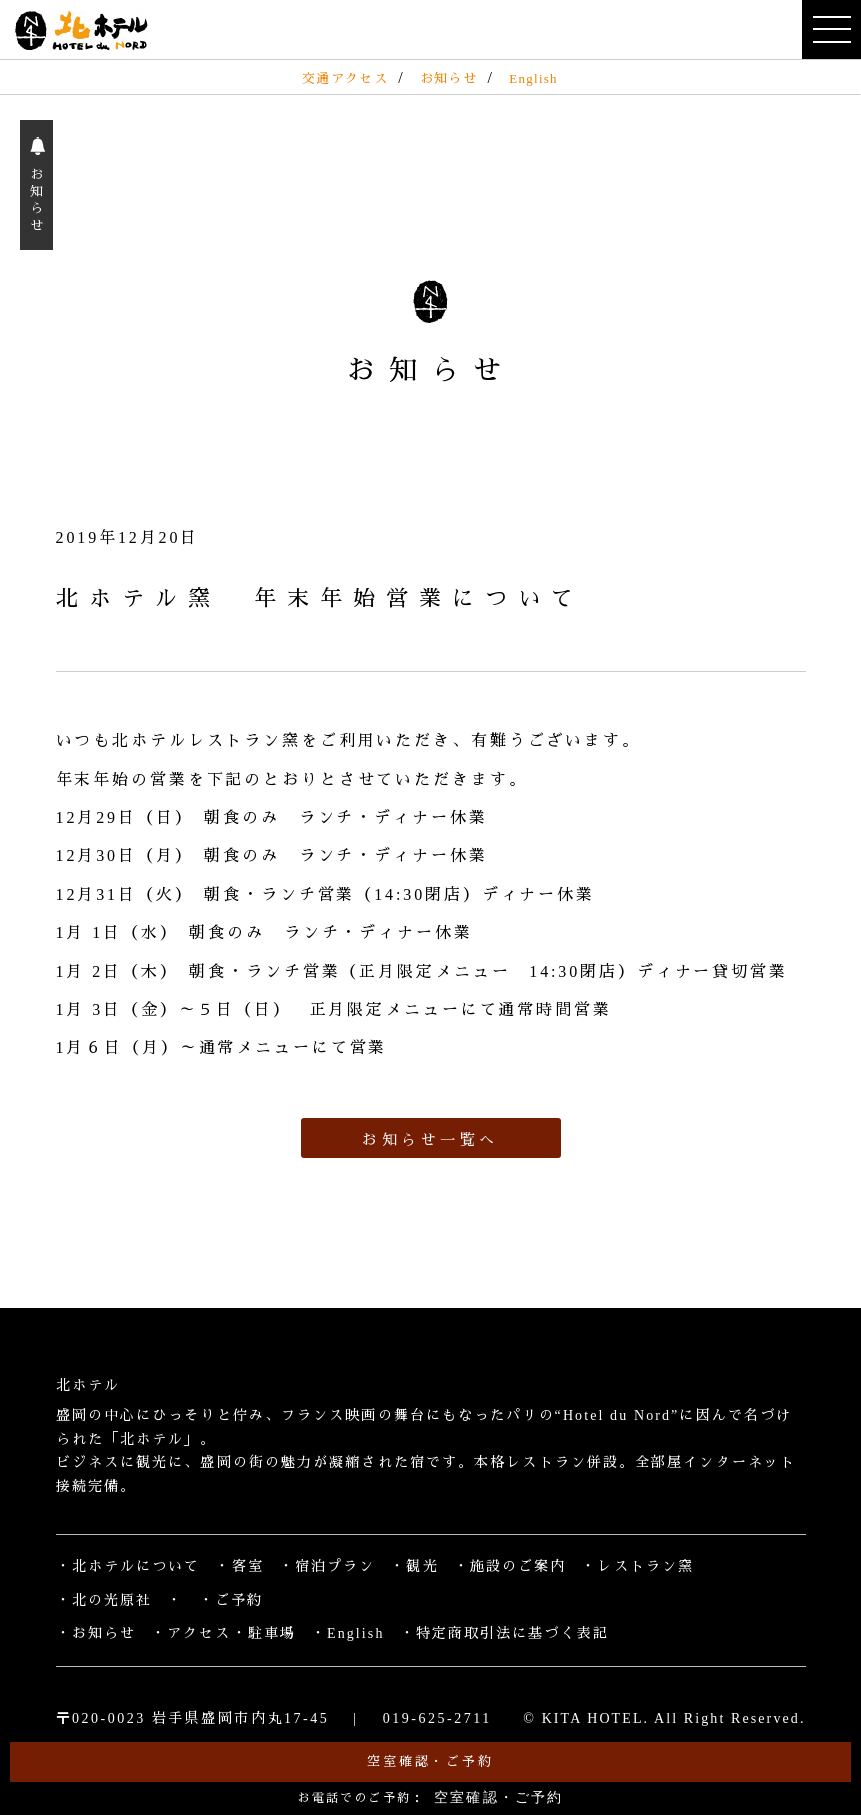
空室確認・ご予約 (430, 1761)
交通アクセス (345, 78)
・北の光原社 (104, 1600)
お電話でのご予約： (431, 1798)
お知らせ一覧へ (430, 1140)
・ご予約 (231, 1600)
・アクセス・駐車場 (223, 1633)
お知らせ (448, 78)
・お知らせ (96, 1633)
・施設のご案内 (510, 1566)
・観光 (414, 1566)
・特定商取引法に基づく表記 (504, 1633)
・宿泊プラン (327, 1566)
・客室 (239, 1566)
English (533, 78)
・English (348, 1633)
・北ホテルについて (128, 1566)
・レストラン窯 (637, 1566)
